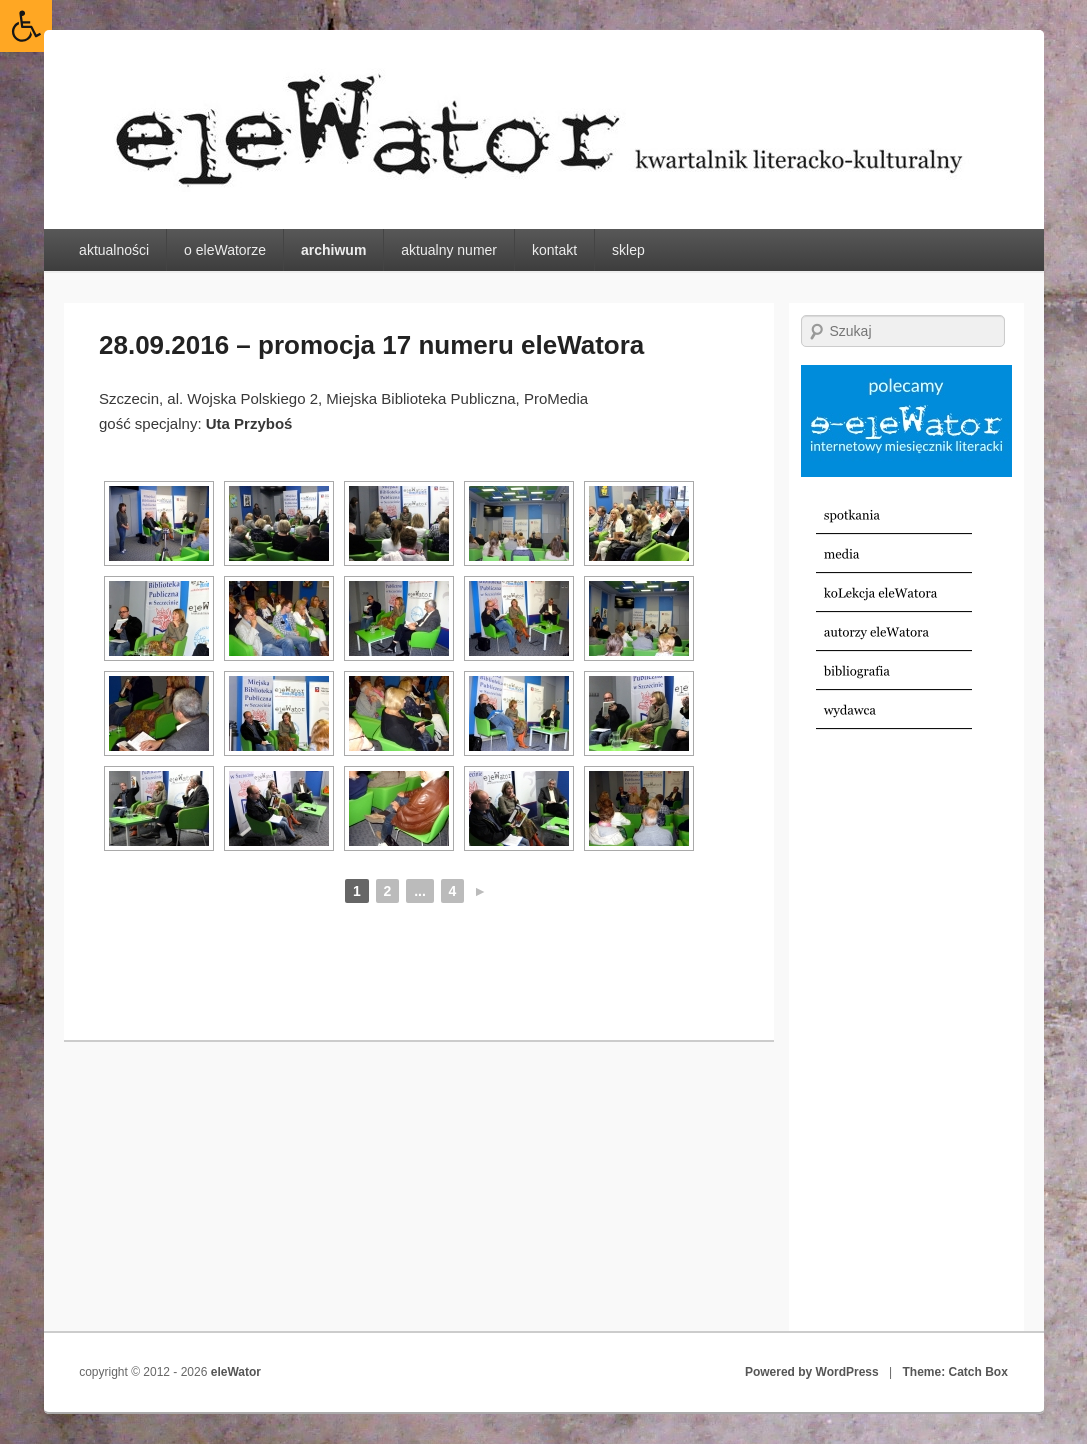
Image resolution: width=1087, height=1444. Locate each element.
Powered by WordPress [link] (812, 1372)
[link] (26, 26)
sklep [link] (628, 250)
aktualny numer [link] (449, 250)
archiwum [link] (333, 250)
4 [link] (453, 891)
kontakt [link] (554, 250)
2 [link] (388, 891)
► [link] (480, 891)
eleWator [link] (236, 1372)
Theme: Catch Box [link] (955, 1372)
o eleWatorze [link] (225, 250)
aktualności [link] (114, 250)
